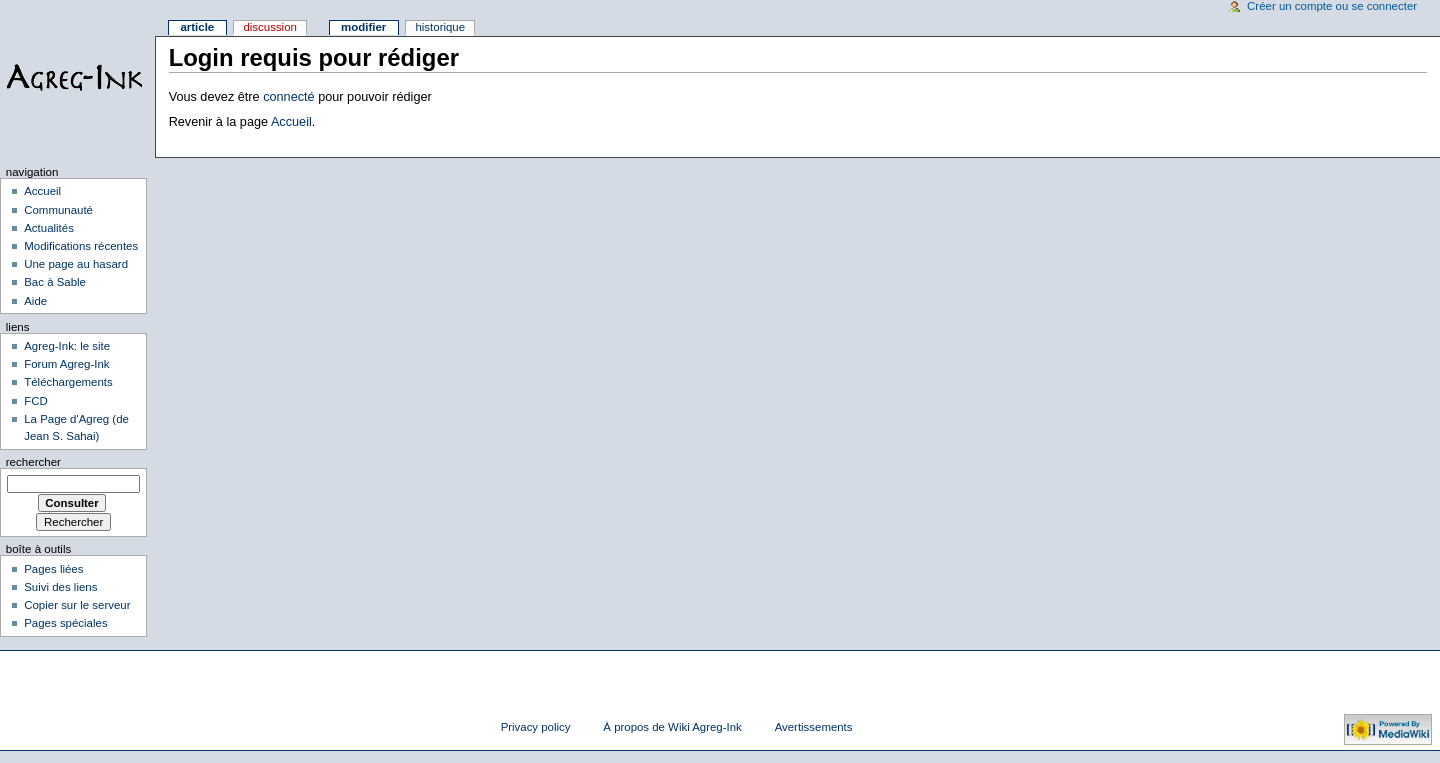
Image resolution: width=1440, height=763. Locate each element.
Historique (440, 27)
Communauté (58, 210)
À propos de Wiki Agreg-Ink (672, 727)
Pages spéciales (65, 623)
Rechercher (33, 462)
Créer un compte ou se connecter (1332, 6)
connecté (289, 97)
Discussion (269, 27)
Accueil (291, 122)
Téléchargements (68, 382)
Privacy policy (536, 727)
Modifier (363, 27)
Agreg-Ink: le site (67, 346)
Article (197, 27)
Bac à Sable (55, 282)
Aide (35, 301)
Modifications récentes (81, 246)
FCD (36, 401)
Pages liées (53, 569)
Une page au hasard (76, 264)
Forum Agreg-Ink (66, 364)
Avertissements (814, 727)
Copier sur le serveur (77, 605)
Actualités (49, 228)
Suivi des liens (60, 587)
